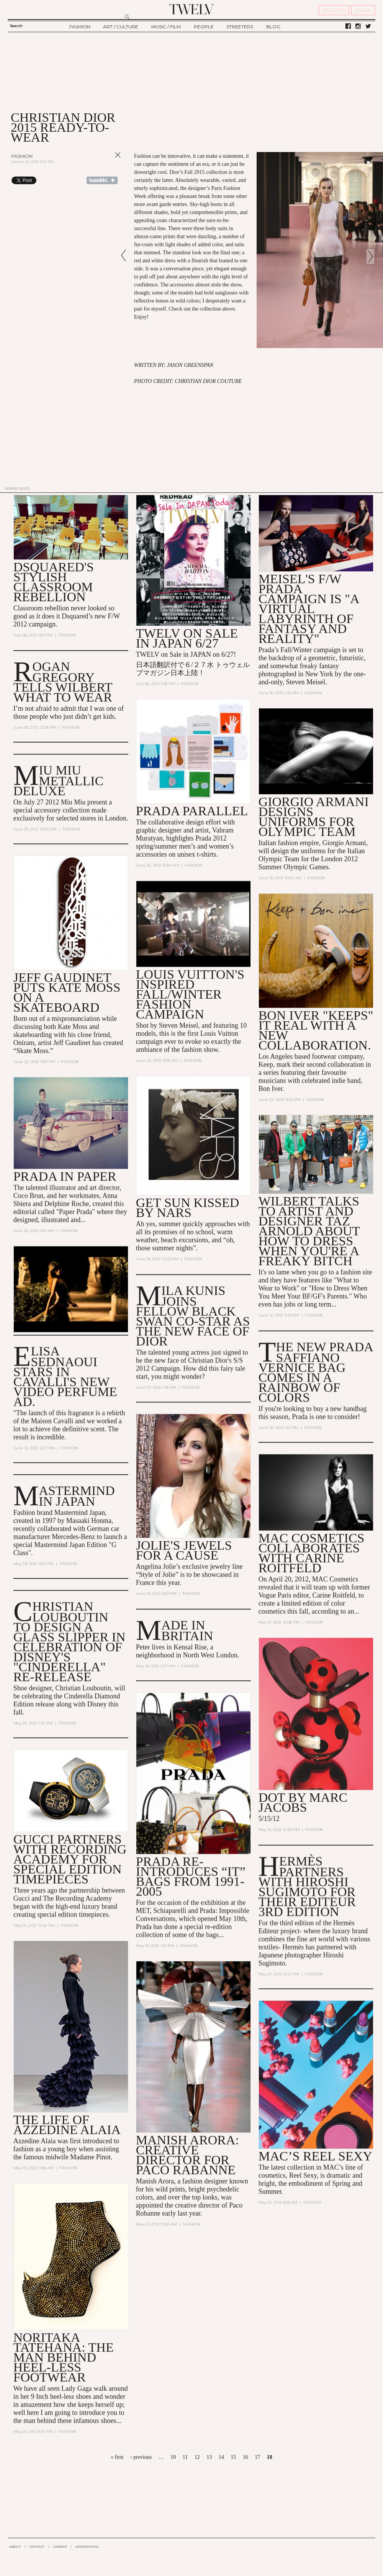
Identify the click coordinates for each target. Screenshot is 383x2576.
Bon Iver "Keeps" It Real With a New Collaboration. (316, 1030)
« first (117, 2457)
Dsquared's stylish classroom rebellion (53, 582)
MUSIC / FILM (166, 26)
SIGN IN (363, 10)
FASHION (79, 26)
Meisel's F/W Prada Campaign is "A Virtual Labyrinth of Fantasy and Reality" (309, 609)
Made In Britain (187, 1630)
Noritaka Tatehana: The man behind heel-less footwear (63, 2358)
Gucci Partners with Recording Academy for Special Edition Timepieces (70, 1859)
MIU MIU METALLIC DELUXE (58, 780)
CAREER (60, 2546)
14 (221, 2457)
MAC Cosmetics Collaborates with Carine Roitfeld (312, 1553)
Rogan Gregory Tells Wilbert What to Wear (62, 681)
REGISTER (333, 10)
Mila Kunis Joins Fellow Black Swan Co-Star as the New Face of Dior (193, 1316)
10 (173, 2457)
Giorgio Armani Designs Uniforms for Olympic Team (314, 817)
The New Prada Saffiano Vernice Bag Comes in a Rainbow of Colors (316, 1372)
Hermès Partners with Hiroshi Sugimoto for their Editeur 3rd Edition (307, 1886)
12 (197, 2457)
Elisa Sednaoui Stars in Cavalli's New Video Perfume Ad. (65, 1376)
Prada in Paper (64, 1176)
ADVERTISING (87, 2546)
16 (245, 2457)
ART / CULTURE (120, 26)
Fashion (22, 156)
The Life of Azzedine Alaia (67, 2125)
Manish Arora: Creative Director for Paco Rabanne (187, 2155)
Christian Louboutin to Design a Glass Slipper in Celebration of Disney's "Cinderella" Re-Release (69, 1642)
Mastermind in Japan (77, 1496)
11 (185, 2457)
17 (257, 2457)
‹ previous (141, 2457)
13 (209, 2457)
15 (233, 2457)
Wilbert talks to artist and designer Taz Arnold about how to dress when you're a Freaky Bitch (309, 1231)
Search (16, 25)
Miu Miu (73, 802)
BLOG (273, 26)
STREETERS (239, 26)
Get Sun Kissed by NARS (187, 1208)
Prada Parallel (192, 811)
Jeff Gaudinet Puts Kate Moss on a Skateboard (67, 992)
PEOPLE (204, 26)
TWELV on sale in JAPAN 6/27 (187, 638)
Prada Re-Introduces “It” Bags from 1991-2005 (191, 1877)
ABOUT (15, 2546)
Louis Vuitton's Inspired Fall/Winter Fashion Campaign (190, 994)
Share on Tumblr (102, 180)
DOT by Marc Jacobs (303, 1803)
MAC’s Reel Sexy (315, 2156)
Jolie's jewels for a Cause (184, 1550)
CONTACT (36, 2546)
